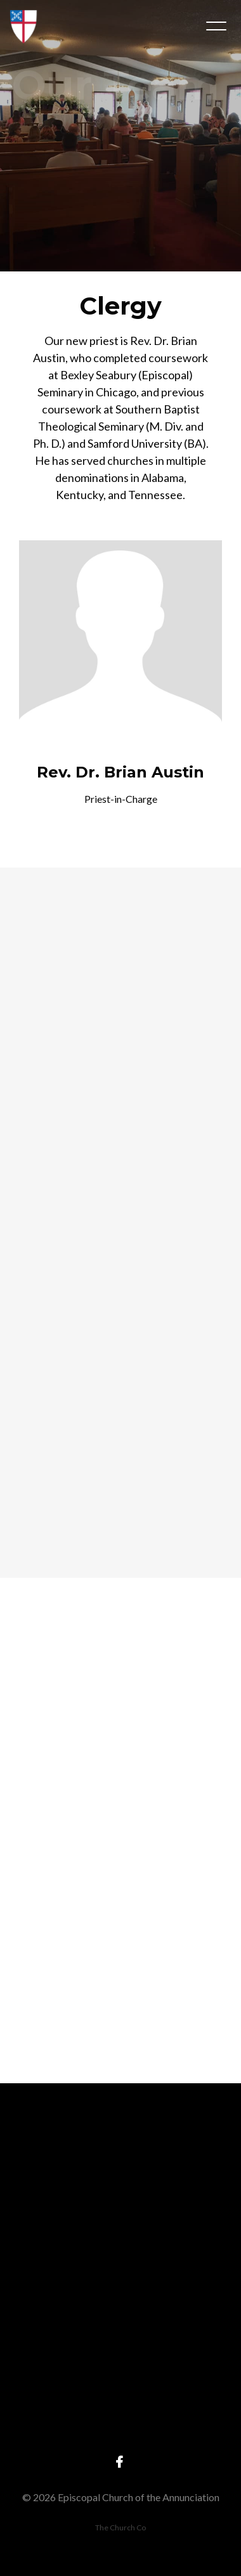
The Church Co (120, 2527)
